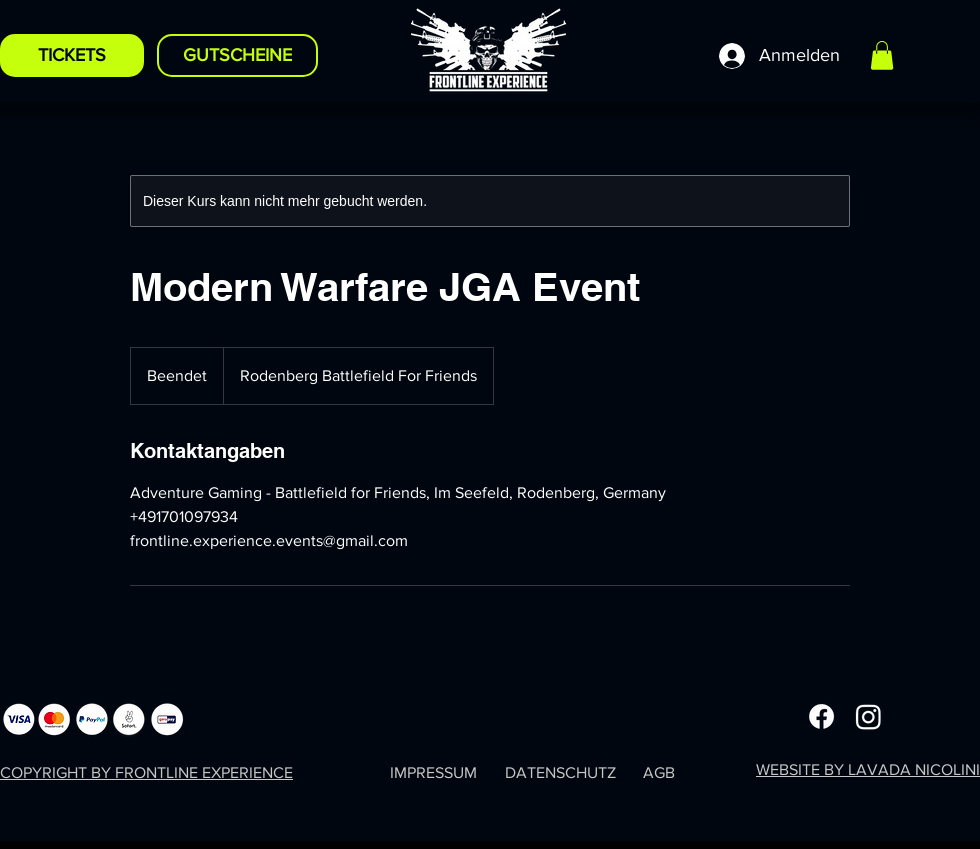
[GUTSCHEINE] (237, 55)
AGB (659, 772)
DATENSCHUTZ (560, 772)
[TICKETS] (72, 55)
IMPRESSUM (433, 772)
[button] (882, 55)
